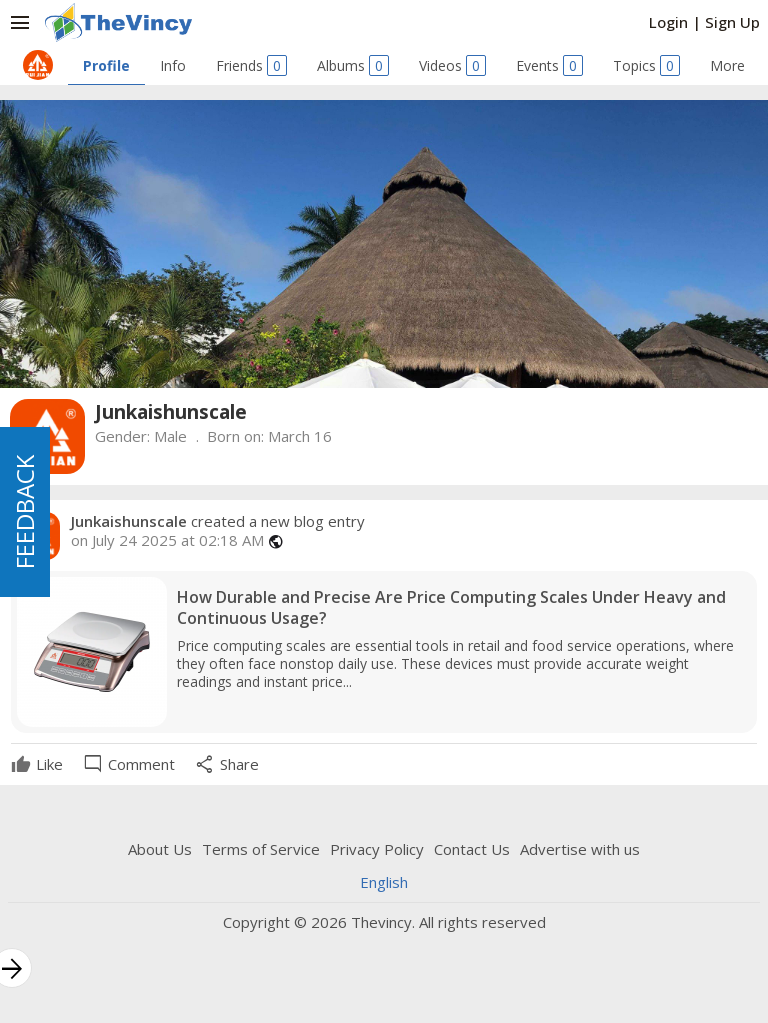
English (384, 882)
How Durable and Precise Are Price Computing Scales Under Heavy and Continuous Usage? (451, 608)
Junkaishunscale (129, 521)
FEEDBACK (24, 512)
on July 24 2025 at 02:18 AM (167, 540)
